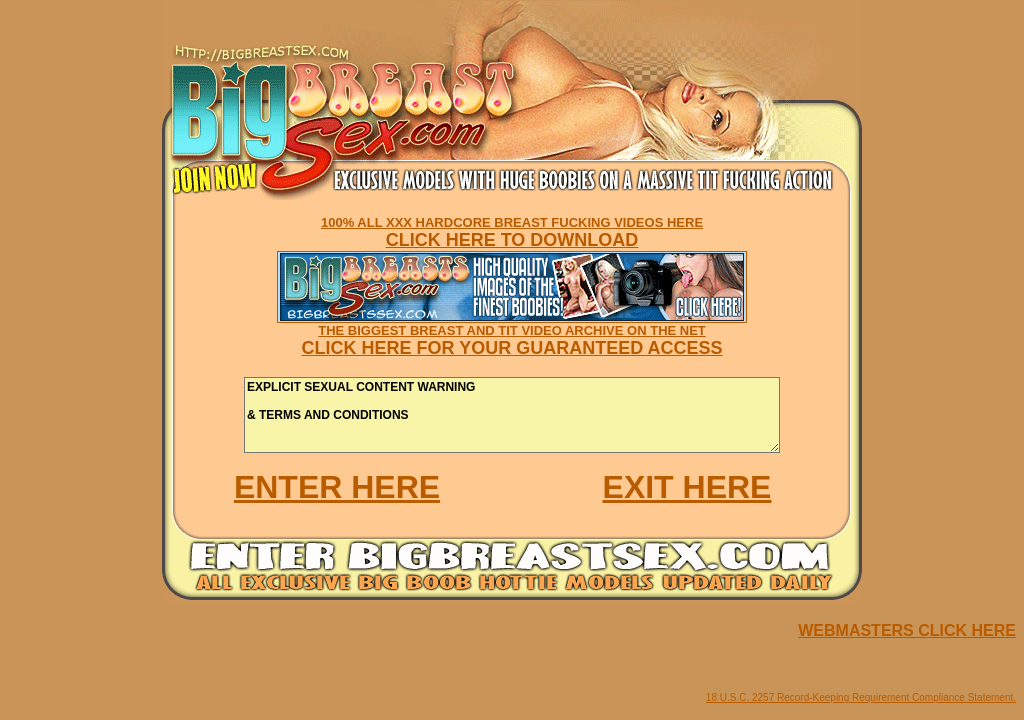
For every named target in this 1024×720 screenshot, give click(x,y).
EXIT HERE (687, 487)
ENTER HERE (337, 487)
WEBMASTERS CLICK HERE (907, 630)
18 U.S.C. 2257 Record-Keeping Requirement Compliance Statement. (861, 697)
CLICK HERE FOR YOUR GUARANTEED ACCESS (511, 348)
